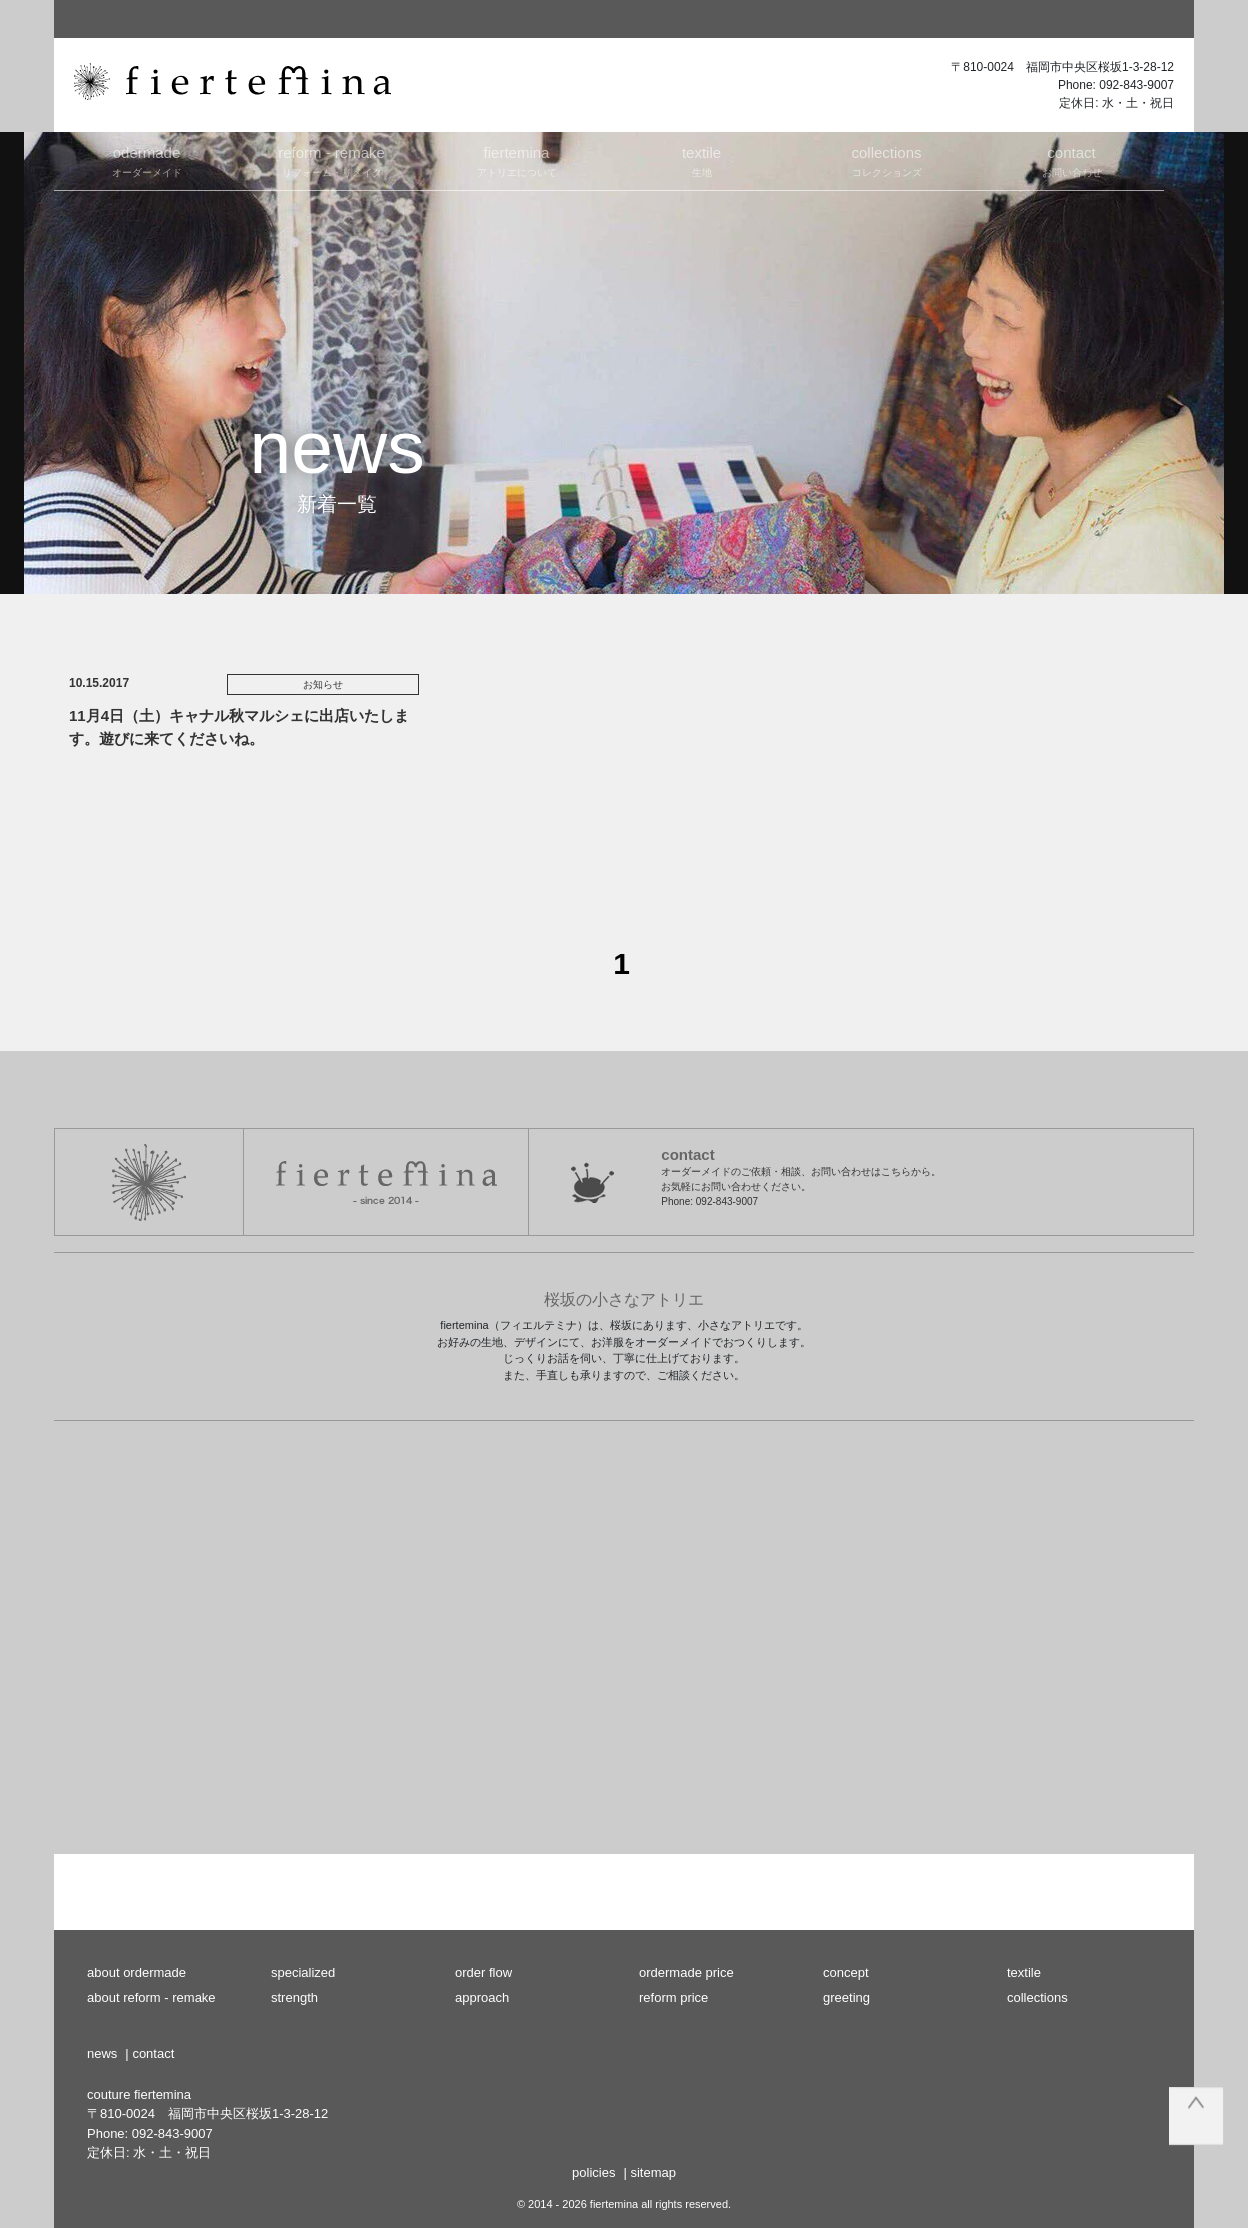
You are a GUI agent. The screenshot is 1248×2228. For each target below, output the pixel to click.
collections (1037, 1997)
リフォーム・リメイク (331, 160)
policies (593, 2172)
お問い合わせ (1071, 160)
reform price (673, 1997)
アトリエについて (516, 160)
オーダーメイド (146, 160)
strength (294, 1997)
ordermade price (686, 1972)
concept (846, 1972)
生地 (701, 160)
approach (482, 1997)
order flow (483, 1972)
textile (1024, 1972)
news (102, 2053)
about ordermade (136, 1972)
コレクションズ (886, 160)
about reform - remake (151, 1997)
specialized (303, 1972)
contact (153, 2053)
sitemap (653, 2172)
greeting (846, 1997)
